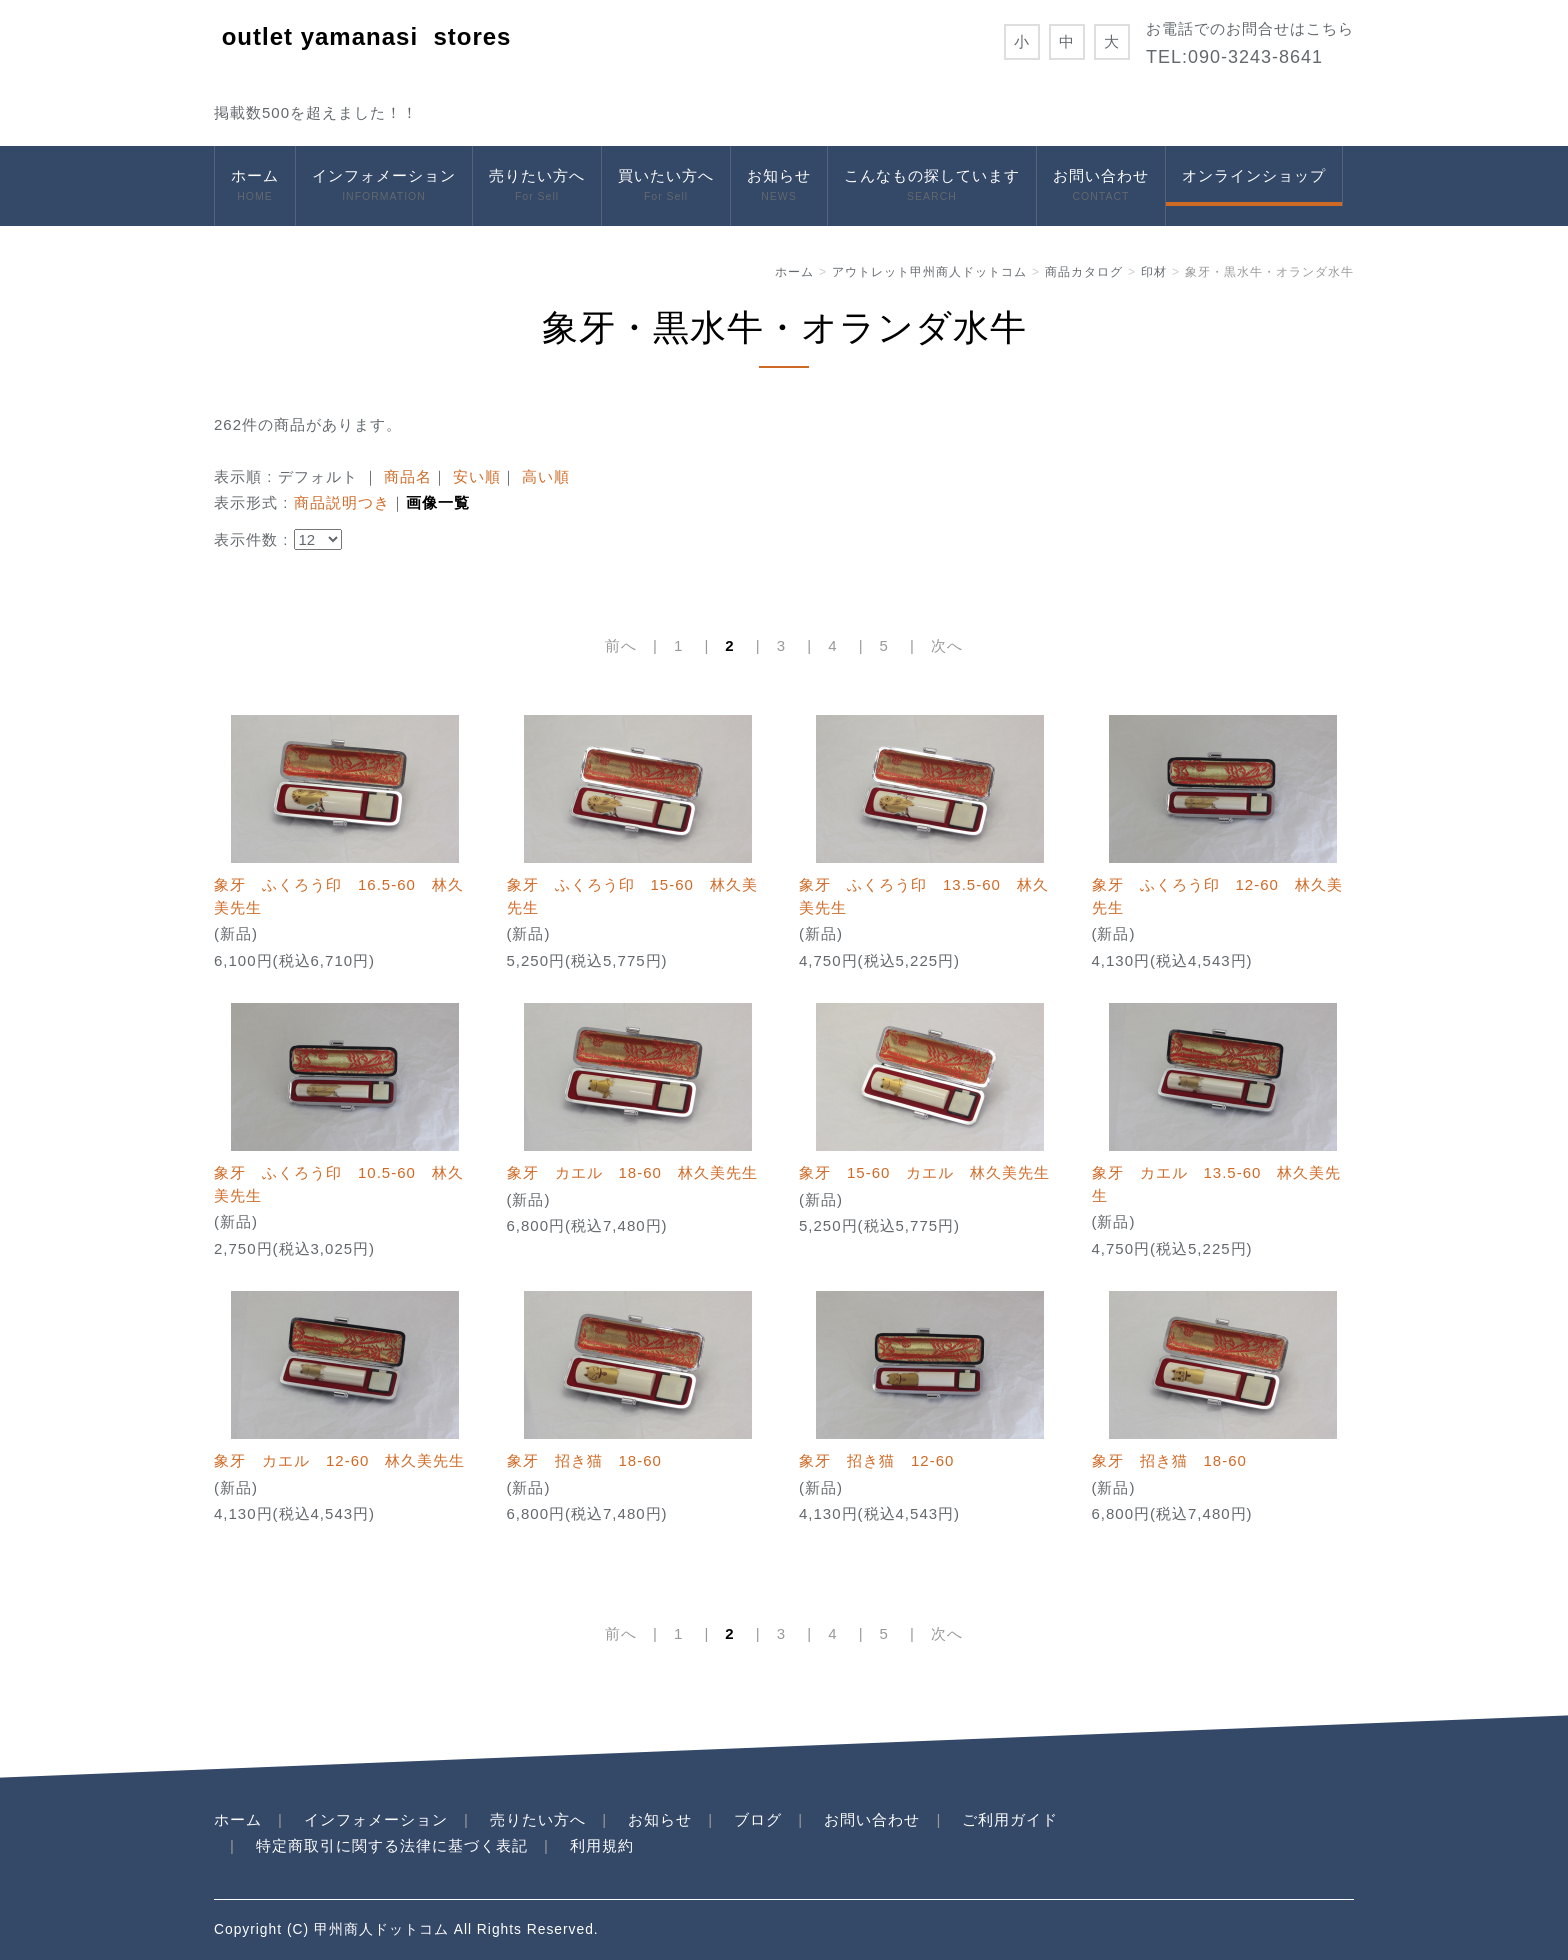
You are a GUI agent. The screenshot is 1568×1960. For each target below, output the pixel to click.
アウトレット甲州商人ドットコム (929, 272)
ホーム (255, 186)
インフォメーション (384, 186)
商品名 (408, 476)
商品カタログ (1084, 272)
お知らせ (779, 186)
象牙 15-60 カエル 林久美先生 (924, 1172)
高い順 (546, 476)
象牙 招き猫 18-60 (584, 1460)
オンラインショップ (1254, 175)
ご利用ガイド (1010, 1819)
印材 (1154, 272)
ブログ (758, 1819)
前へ (621, 645)
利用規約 (602, 1845)
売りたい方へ (537, 186)
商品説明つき (342, 502)
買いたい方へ (666, 186)
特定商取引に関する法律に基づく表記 (392, 1845)
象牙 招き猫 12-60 (876, 1460)
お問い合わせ (1101, 186)
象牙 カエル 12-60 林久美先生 (339, 1460)
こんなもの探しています (932, 186)
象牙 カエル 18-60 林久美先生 (632, 1172)
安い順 (477, 476)
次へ (947, 645)
